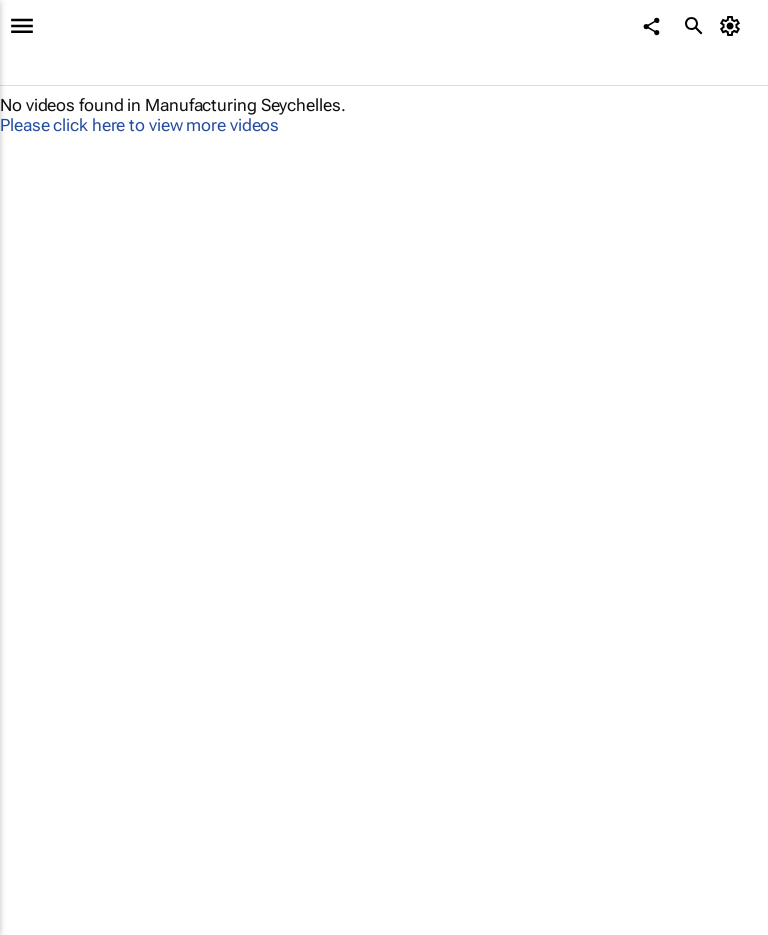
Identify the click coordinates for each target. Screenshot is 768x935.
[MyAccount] (733, 26)
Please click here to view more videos (139, 125)
